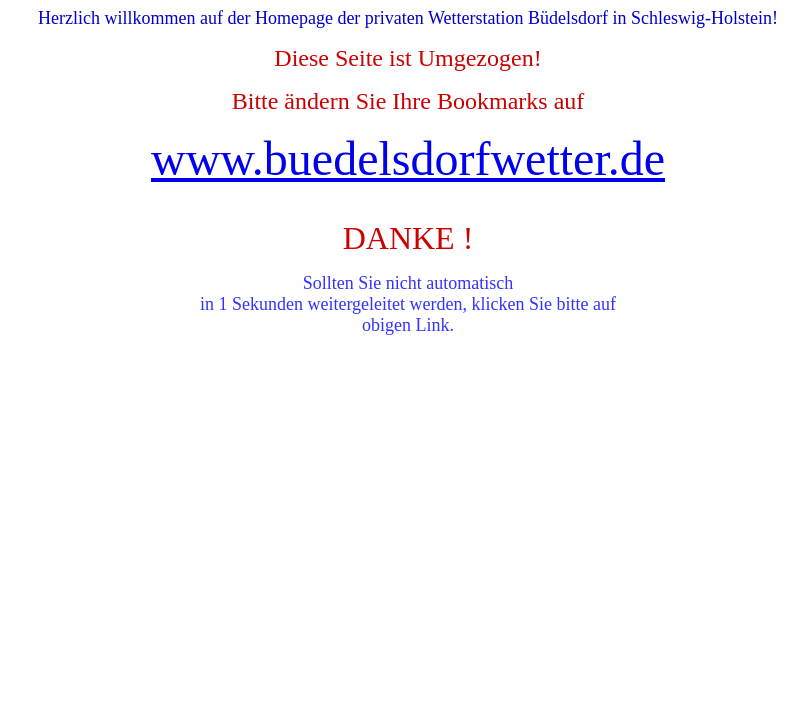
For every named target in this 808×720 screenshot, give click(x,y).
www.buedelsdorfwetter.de (408, 158)
